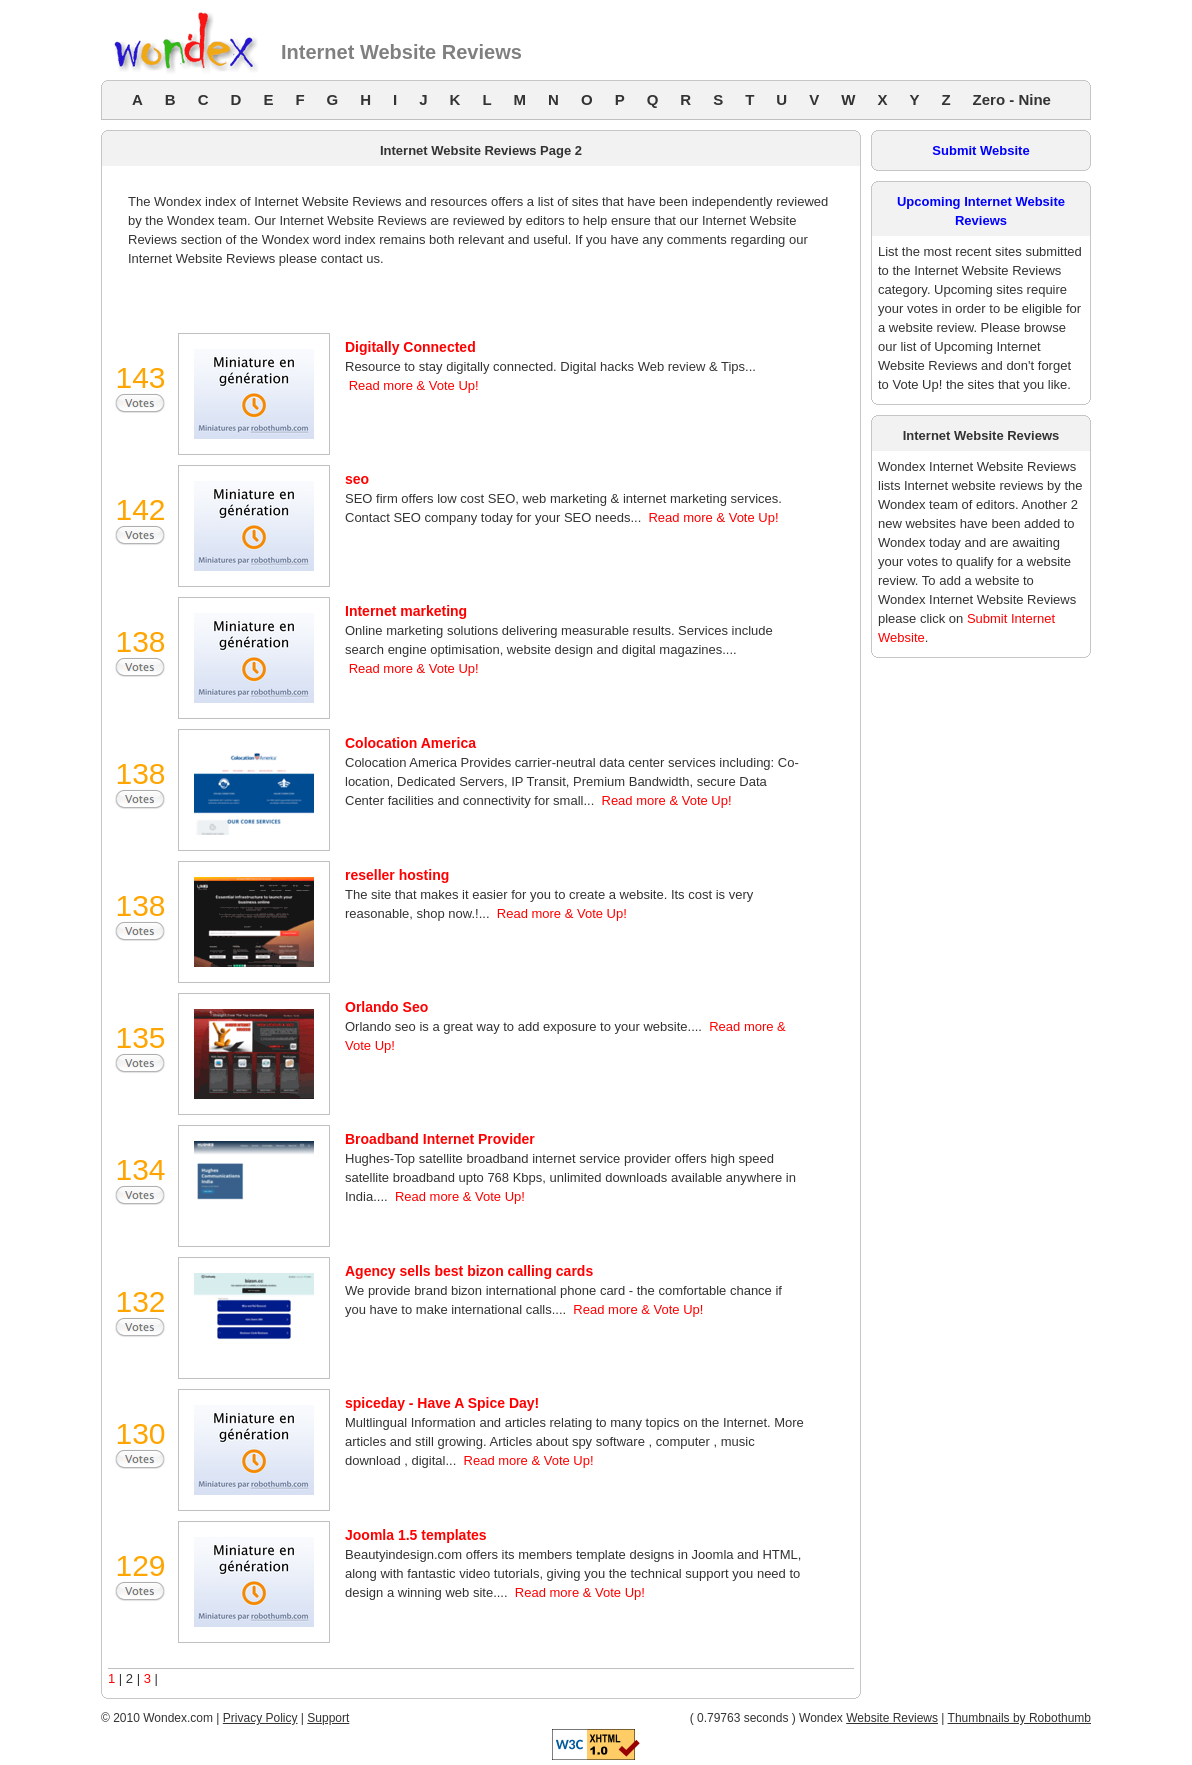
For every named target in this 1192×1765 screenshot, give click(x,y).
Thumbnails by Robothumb (1019, 1718)
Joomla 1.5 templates (416, 1535)
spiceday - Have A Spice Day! (442, 1403)
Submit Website (980, 150)
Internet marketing (406, 611)
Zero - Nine (1012, 99)
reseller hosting (397, 875)
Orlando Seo (386, 1007)
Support (328, 1718)
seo (357, 479)
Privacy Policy (260, 1718)
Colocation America (410, 743)
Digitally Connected (410, 347)
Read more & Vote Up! (414, 385)
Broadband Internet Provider (440, 1139)
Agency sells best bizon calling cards (469, 1271)
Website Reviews (892, 1718)
